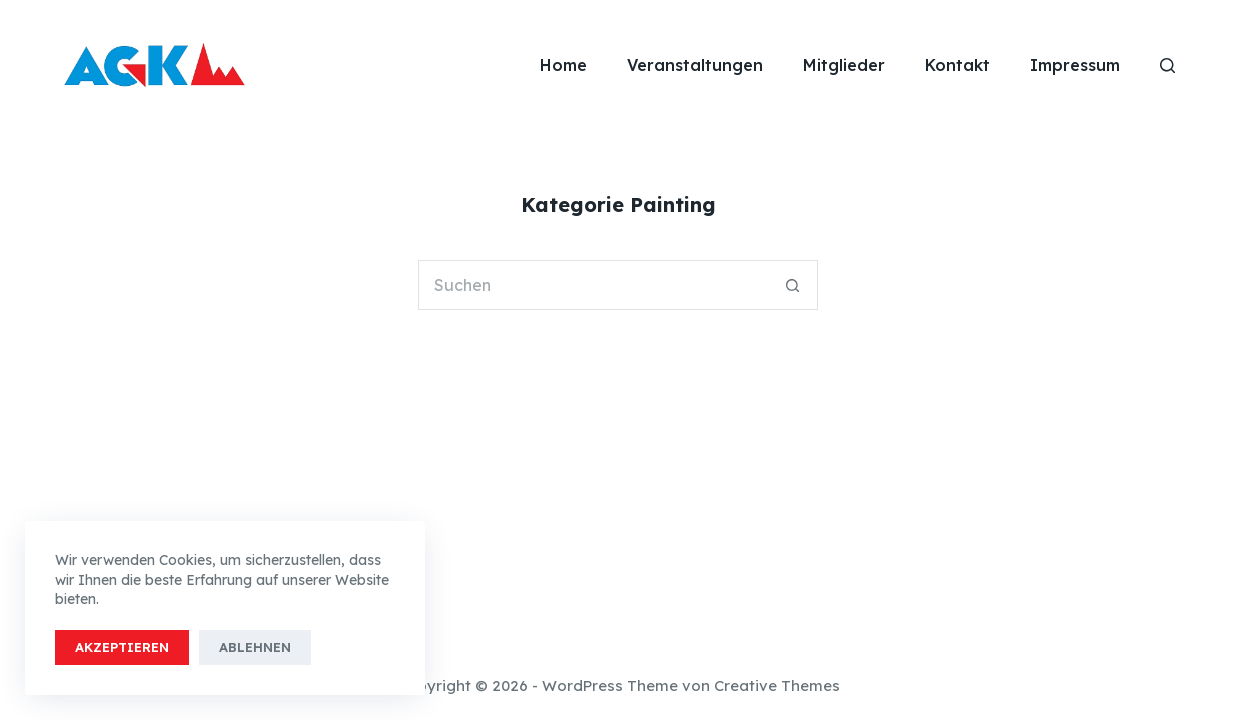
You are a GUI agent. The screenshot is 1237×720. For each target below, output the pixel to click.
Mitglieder (844, 65)
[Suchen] (1167, 65)
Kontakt (957, 65)
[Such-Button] (793, 285)
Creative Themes (777, 685)
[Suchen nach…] (593, 285)
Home (563, 65)
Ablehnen (255, 647)
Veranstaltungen (695, 65)
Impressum (1075, 65)
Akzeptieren (122, 647)
